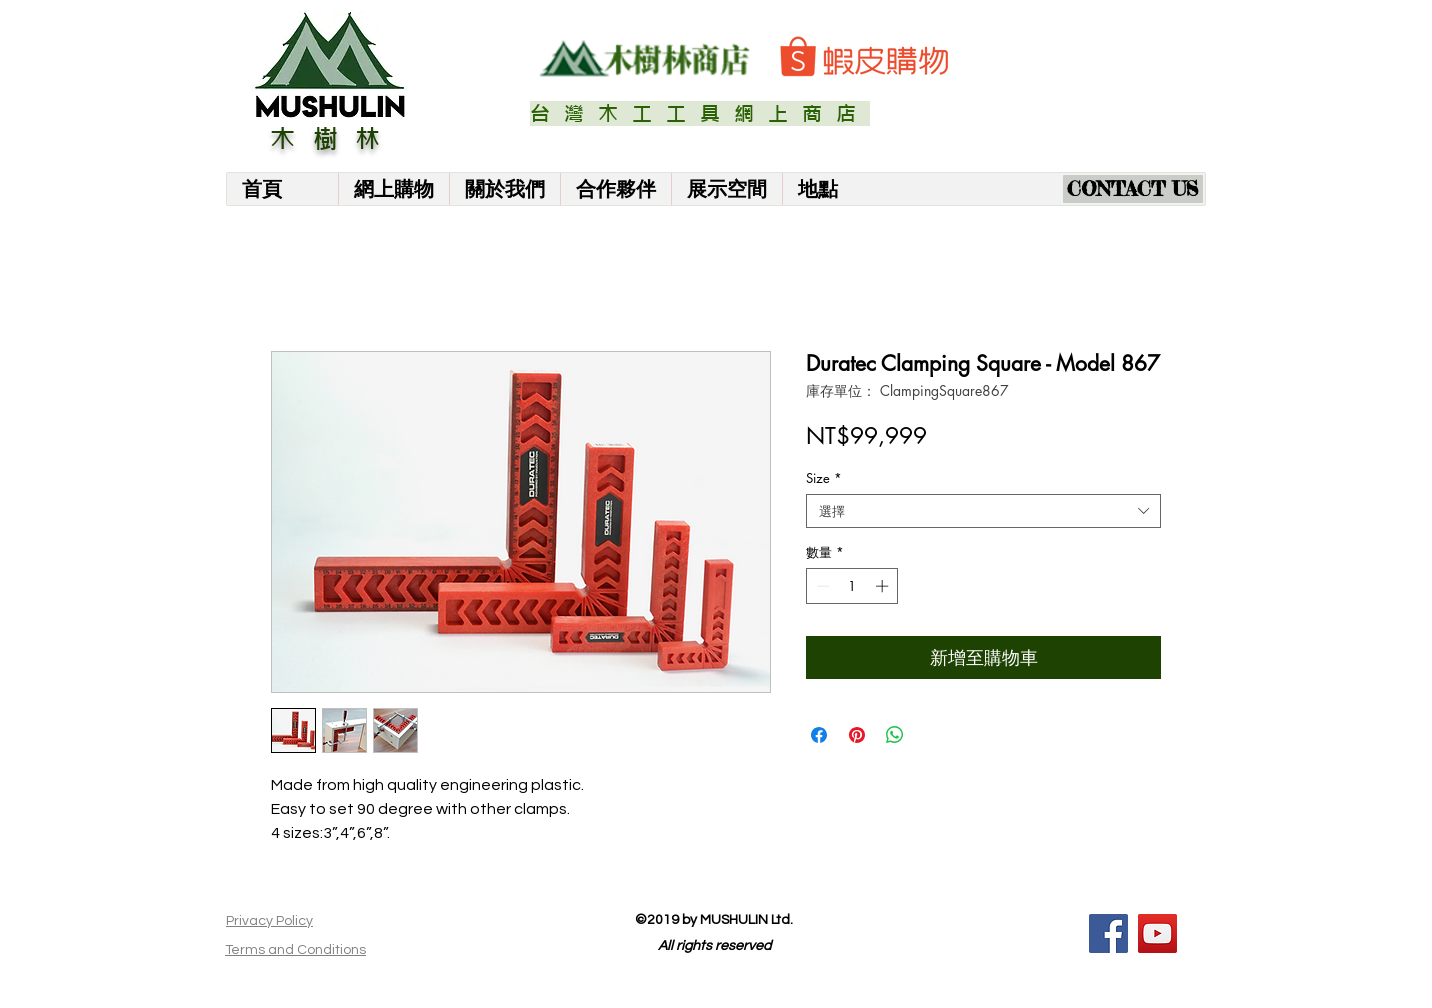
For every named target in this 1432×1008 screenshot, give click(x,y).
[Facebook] (1108, 933)
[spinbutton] (852, 586)
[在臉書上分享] (819, 735)
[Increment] (884, 586)
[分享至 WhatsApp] (895, 735)
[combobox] (983, 511)
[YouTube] (1157, 933)
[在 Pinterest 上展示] (857, 735)
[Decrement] (821, 586)
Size (824, 478)
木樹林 (334, 139)
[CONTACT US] (1133, 189)
